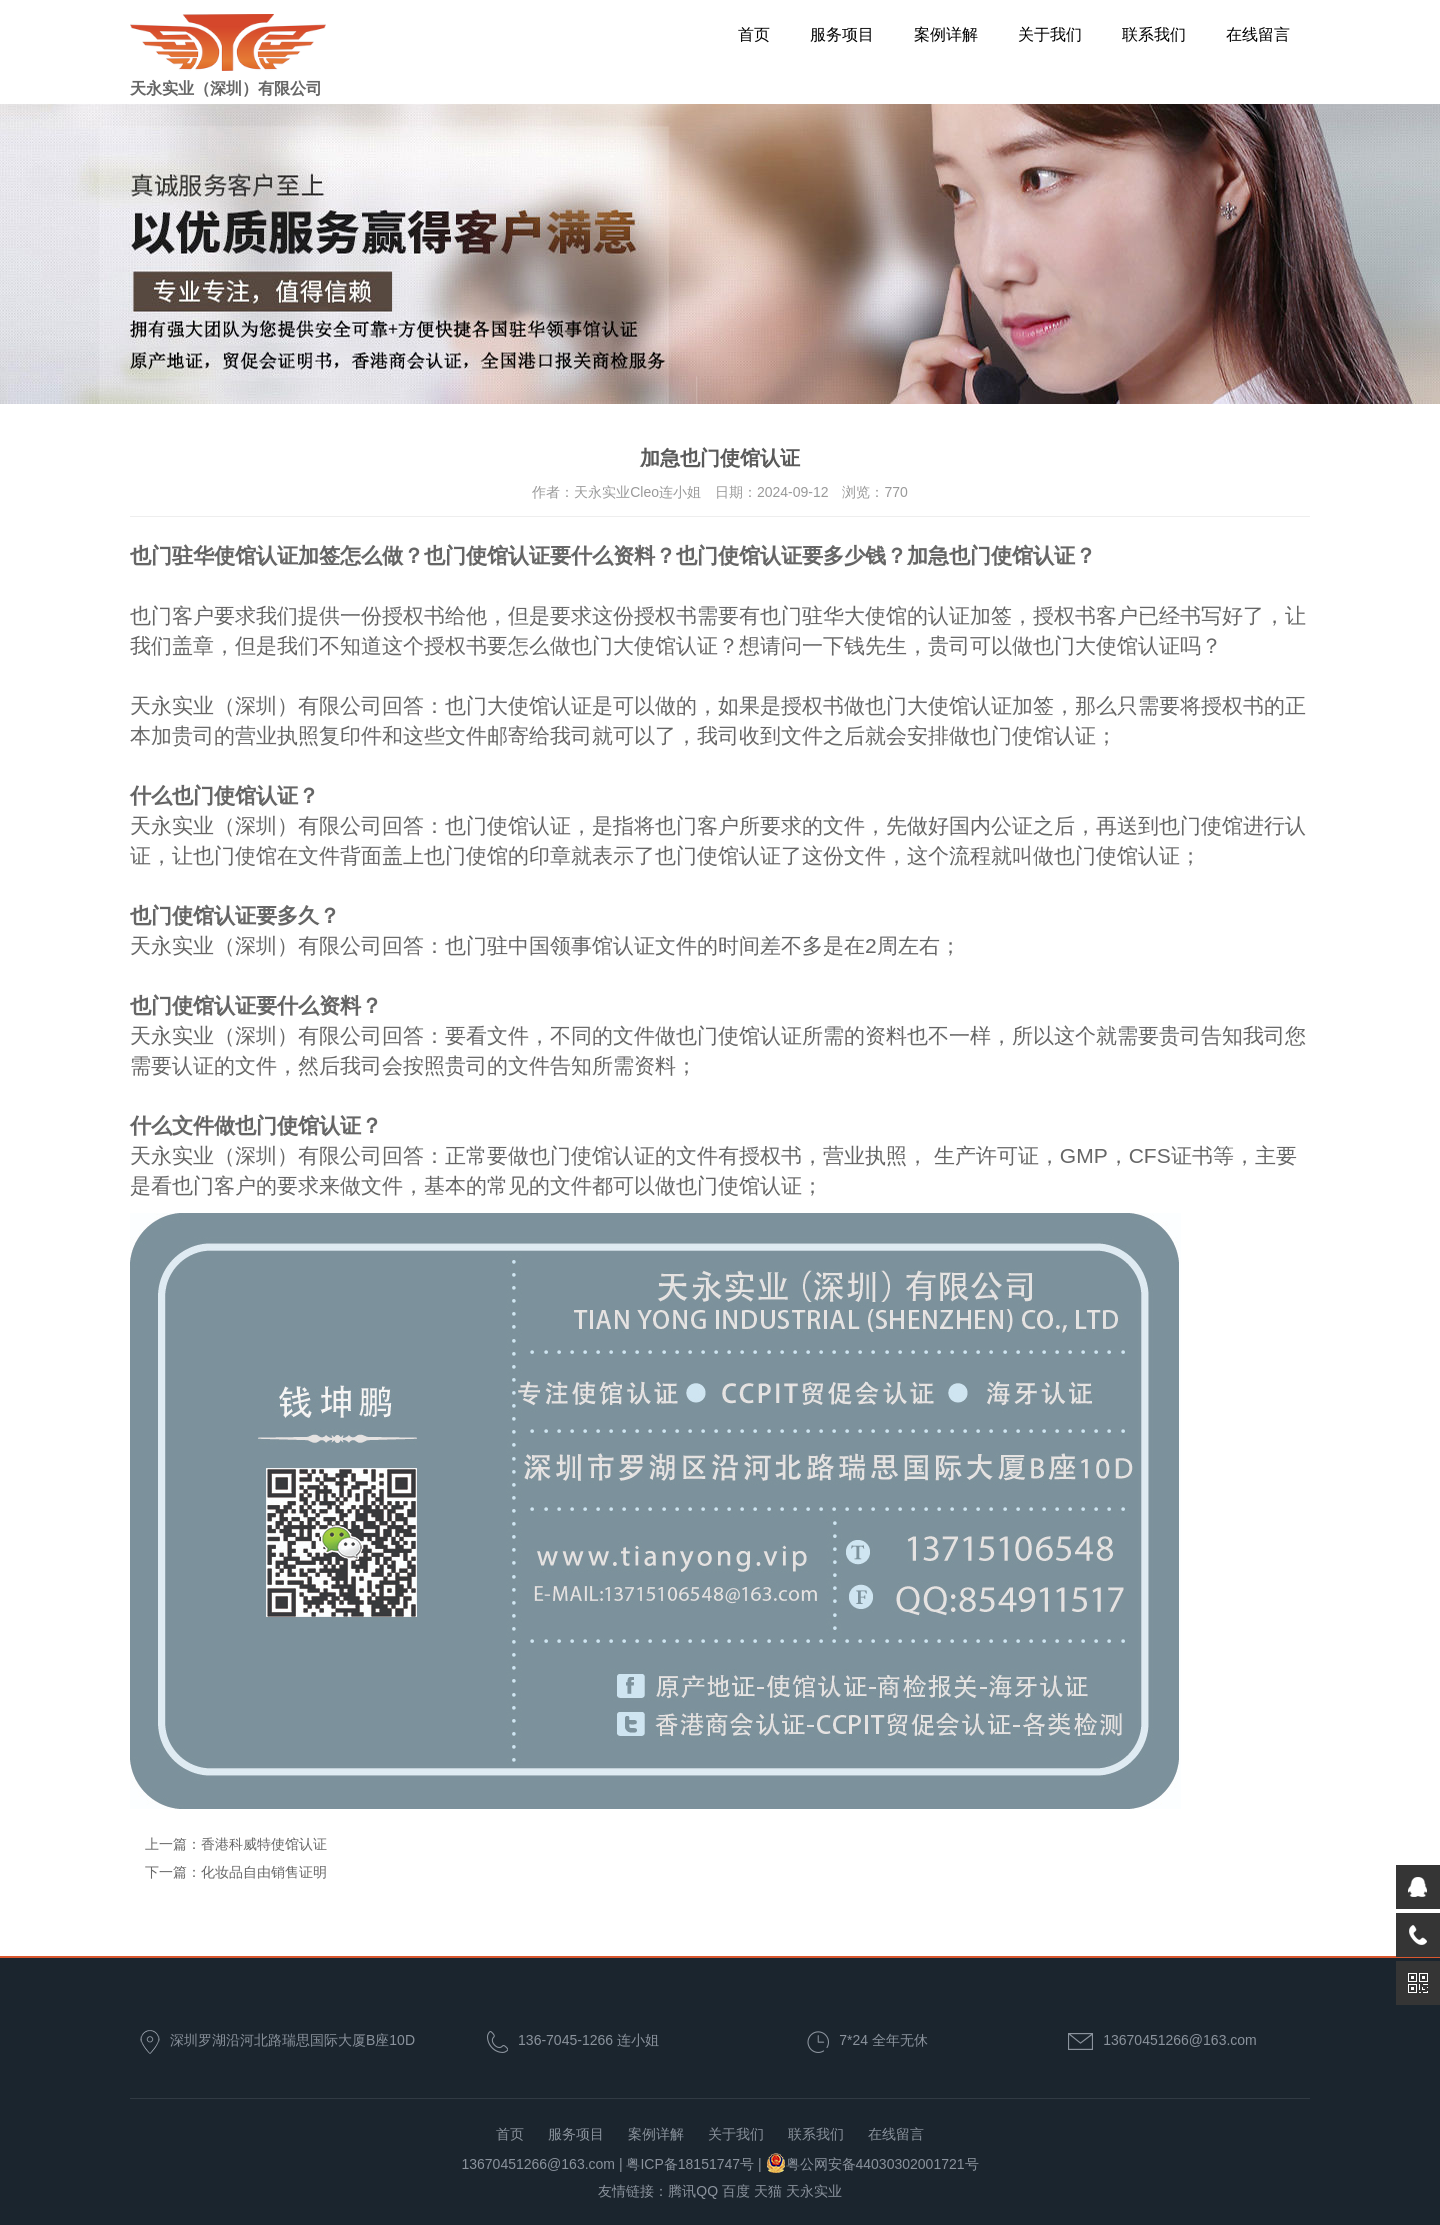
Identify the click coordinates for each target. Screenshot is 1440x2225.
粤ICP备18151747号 (690, 2164)
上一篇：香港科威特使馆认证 (236, 1844)
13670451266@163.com (1180, 2040)
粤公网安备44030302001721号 (882, 2164)
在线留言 (1258, 34)
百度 (736, 2191)
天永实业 (814, 2191)
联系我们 (1154, 34)
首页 (754, 34)
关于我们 (1050, 34)
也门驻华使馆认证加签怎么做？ (277, 555)
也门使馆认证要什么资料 (539, 555)
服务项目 (842, 34)
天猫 (768, 2191)
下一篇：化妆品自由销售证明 (236, 1872)
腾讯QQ (693, 2191)
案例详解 (946, 34)
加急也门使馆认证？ (1001, 555)
